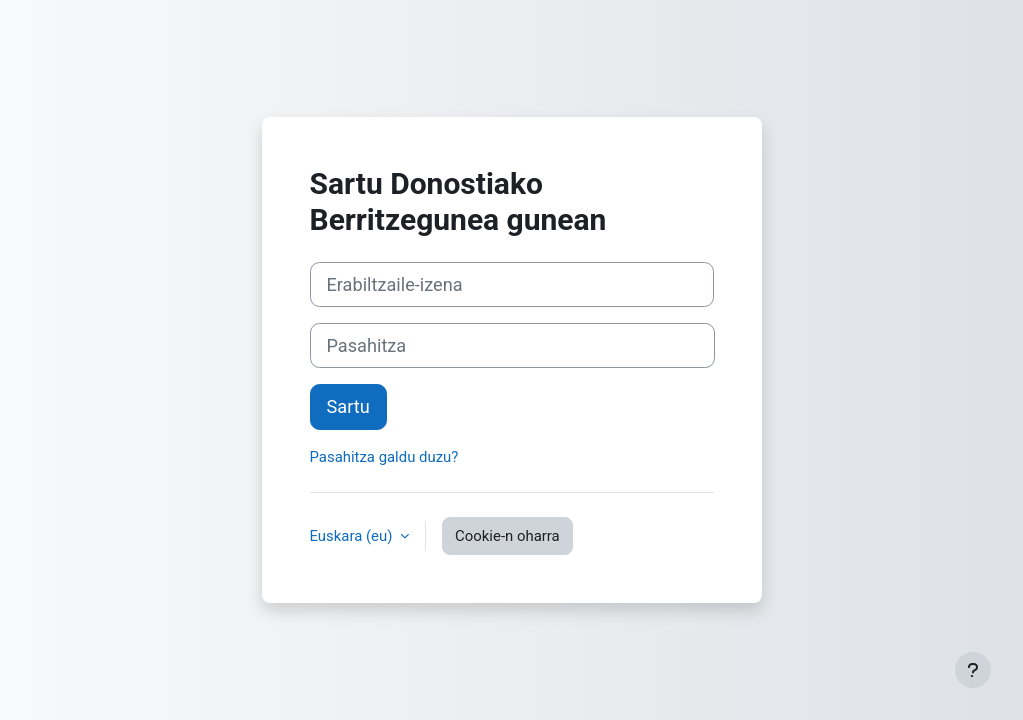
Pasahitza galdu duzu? (384, 457)
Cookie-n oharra (507, 536)
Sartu (348, 406)
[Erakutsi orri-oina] (973, 670)
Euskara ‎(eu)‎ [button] (353, 536)
